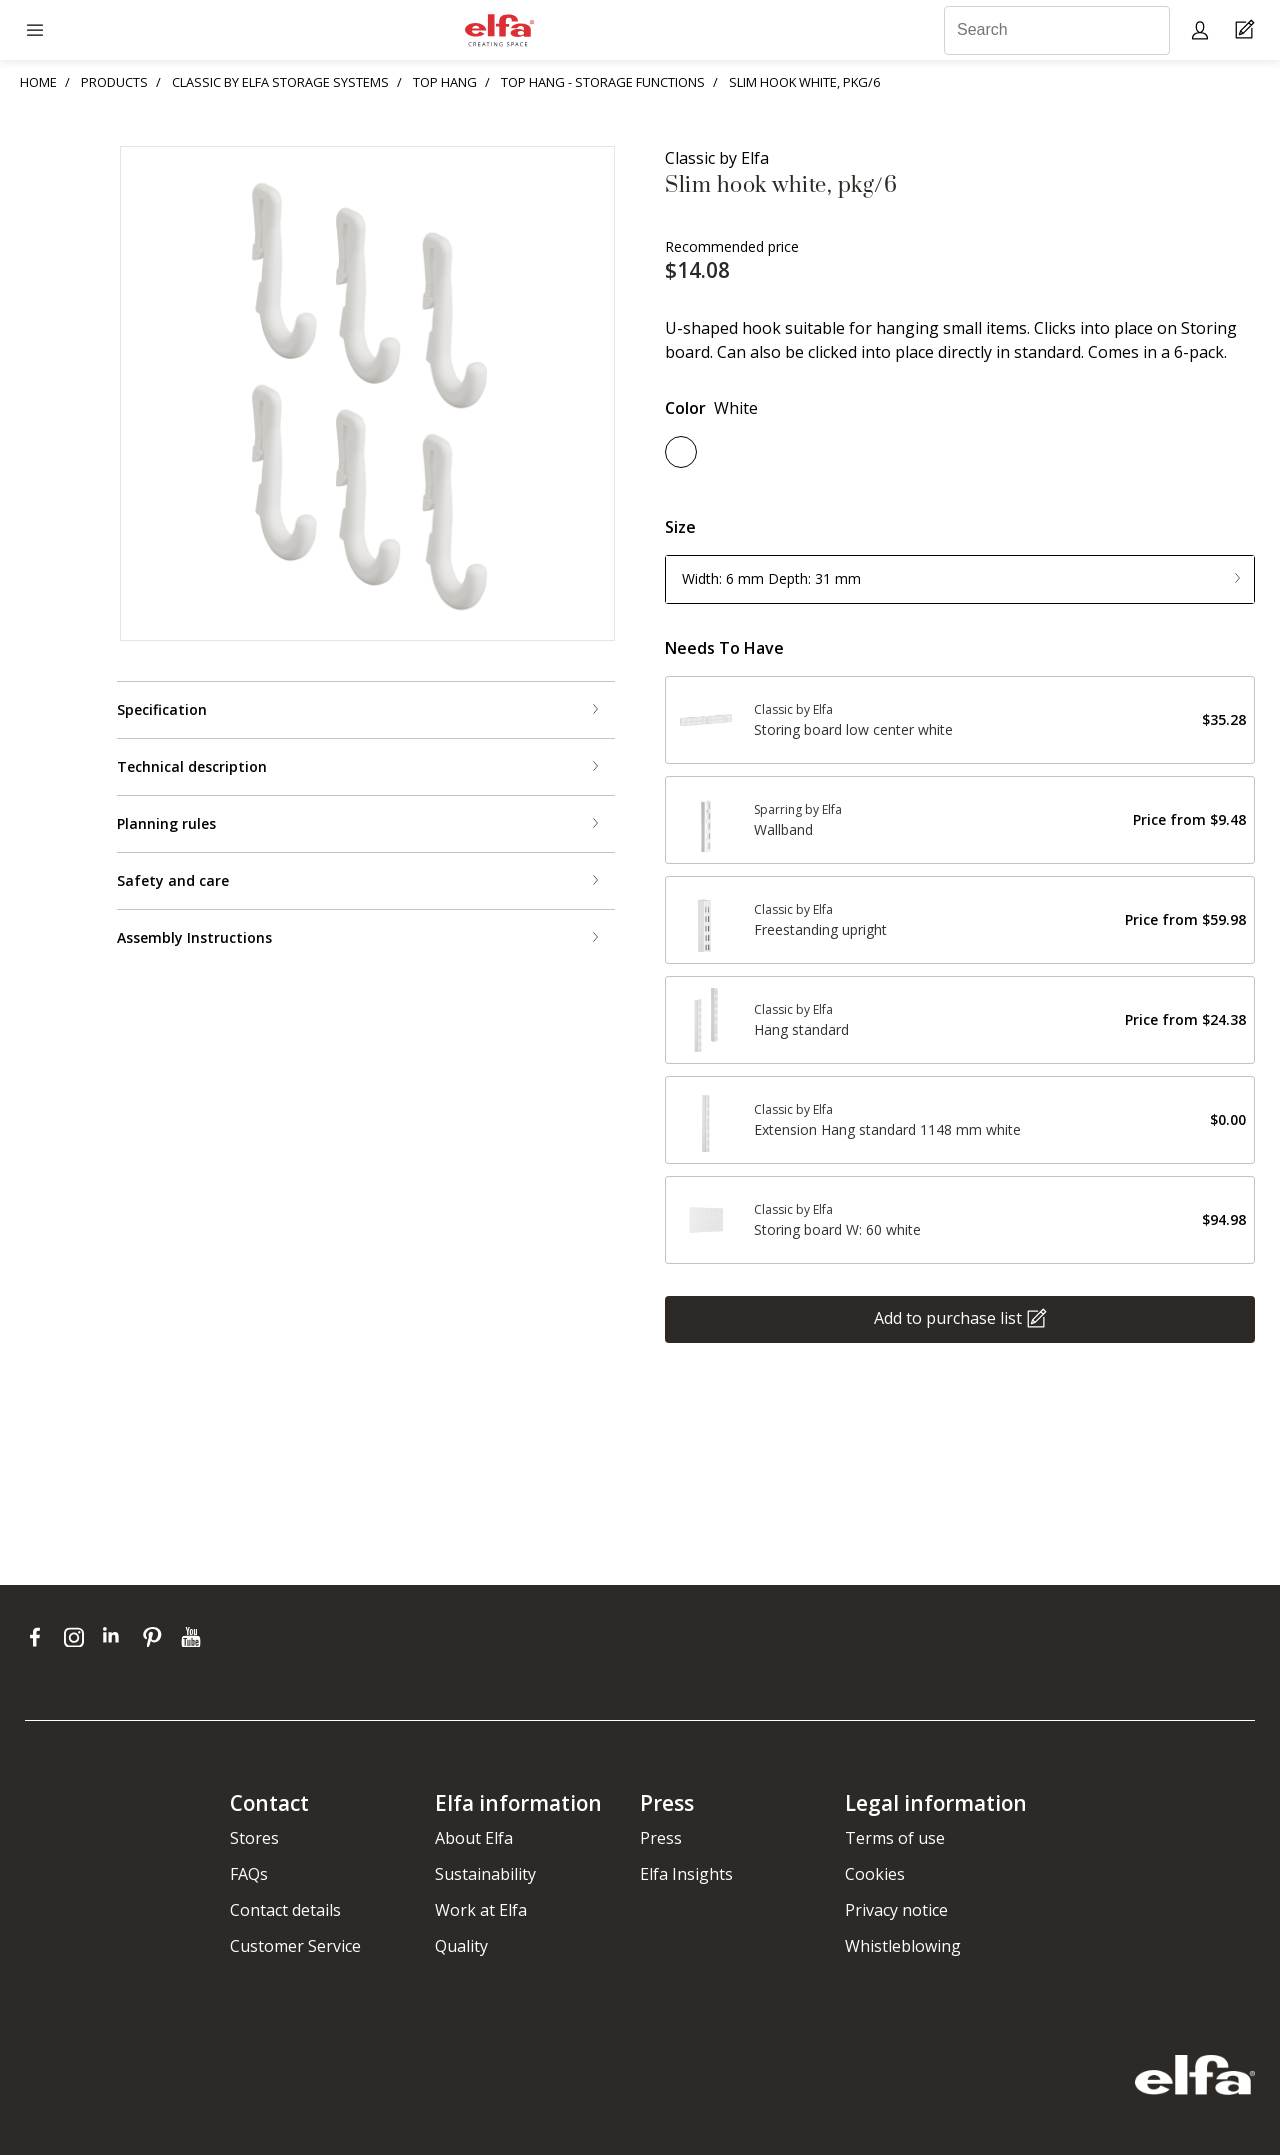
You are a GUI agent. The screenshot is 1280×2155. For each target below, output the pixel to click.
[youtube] (193, 1637)
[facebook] (39, 1637)
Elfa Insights (686, 1874)
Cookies (875, 1874)
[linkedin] (117, 1637)
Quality (461, 1946)
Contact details (285, 1910)
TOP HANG (445, 82)
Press (661, 1838)
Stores (254, 1838)
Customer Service (295, 1946)
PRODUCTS (114, 82)
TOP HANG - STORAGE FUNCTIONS (603, 82)
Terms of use (895, 1838)
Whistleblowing (903, 1946)
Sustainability (485, 1874)
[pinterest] (156, 1637)
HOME (38, 82)
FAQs (249, 1874)
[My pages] (1202, 29)
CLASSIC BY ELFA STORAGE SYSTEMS (280, 82)
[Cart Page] (1247, 30)
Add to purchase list (948, 1317)
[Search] (1057, 30)
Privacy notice (896, 1910)
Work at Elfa (481, 1910)
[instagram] (78, 1637)
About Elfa (474, 1838)
